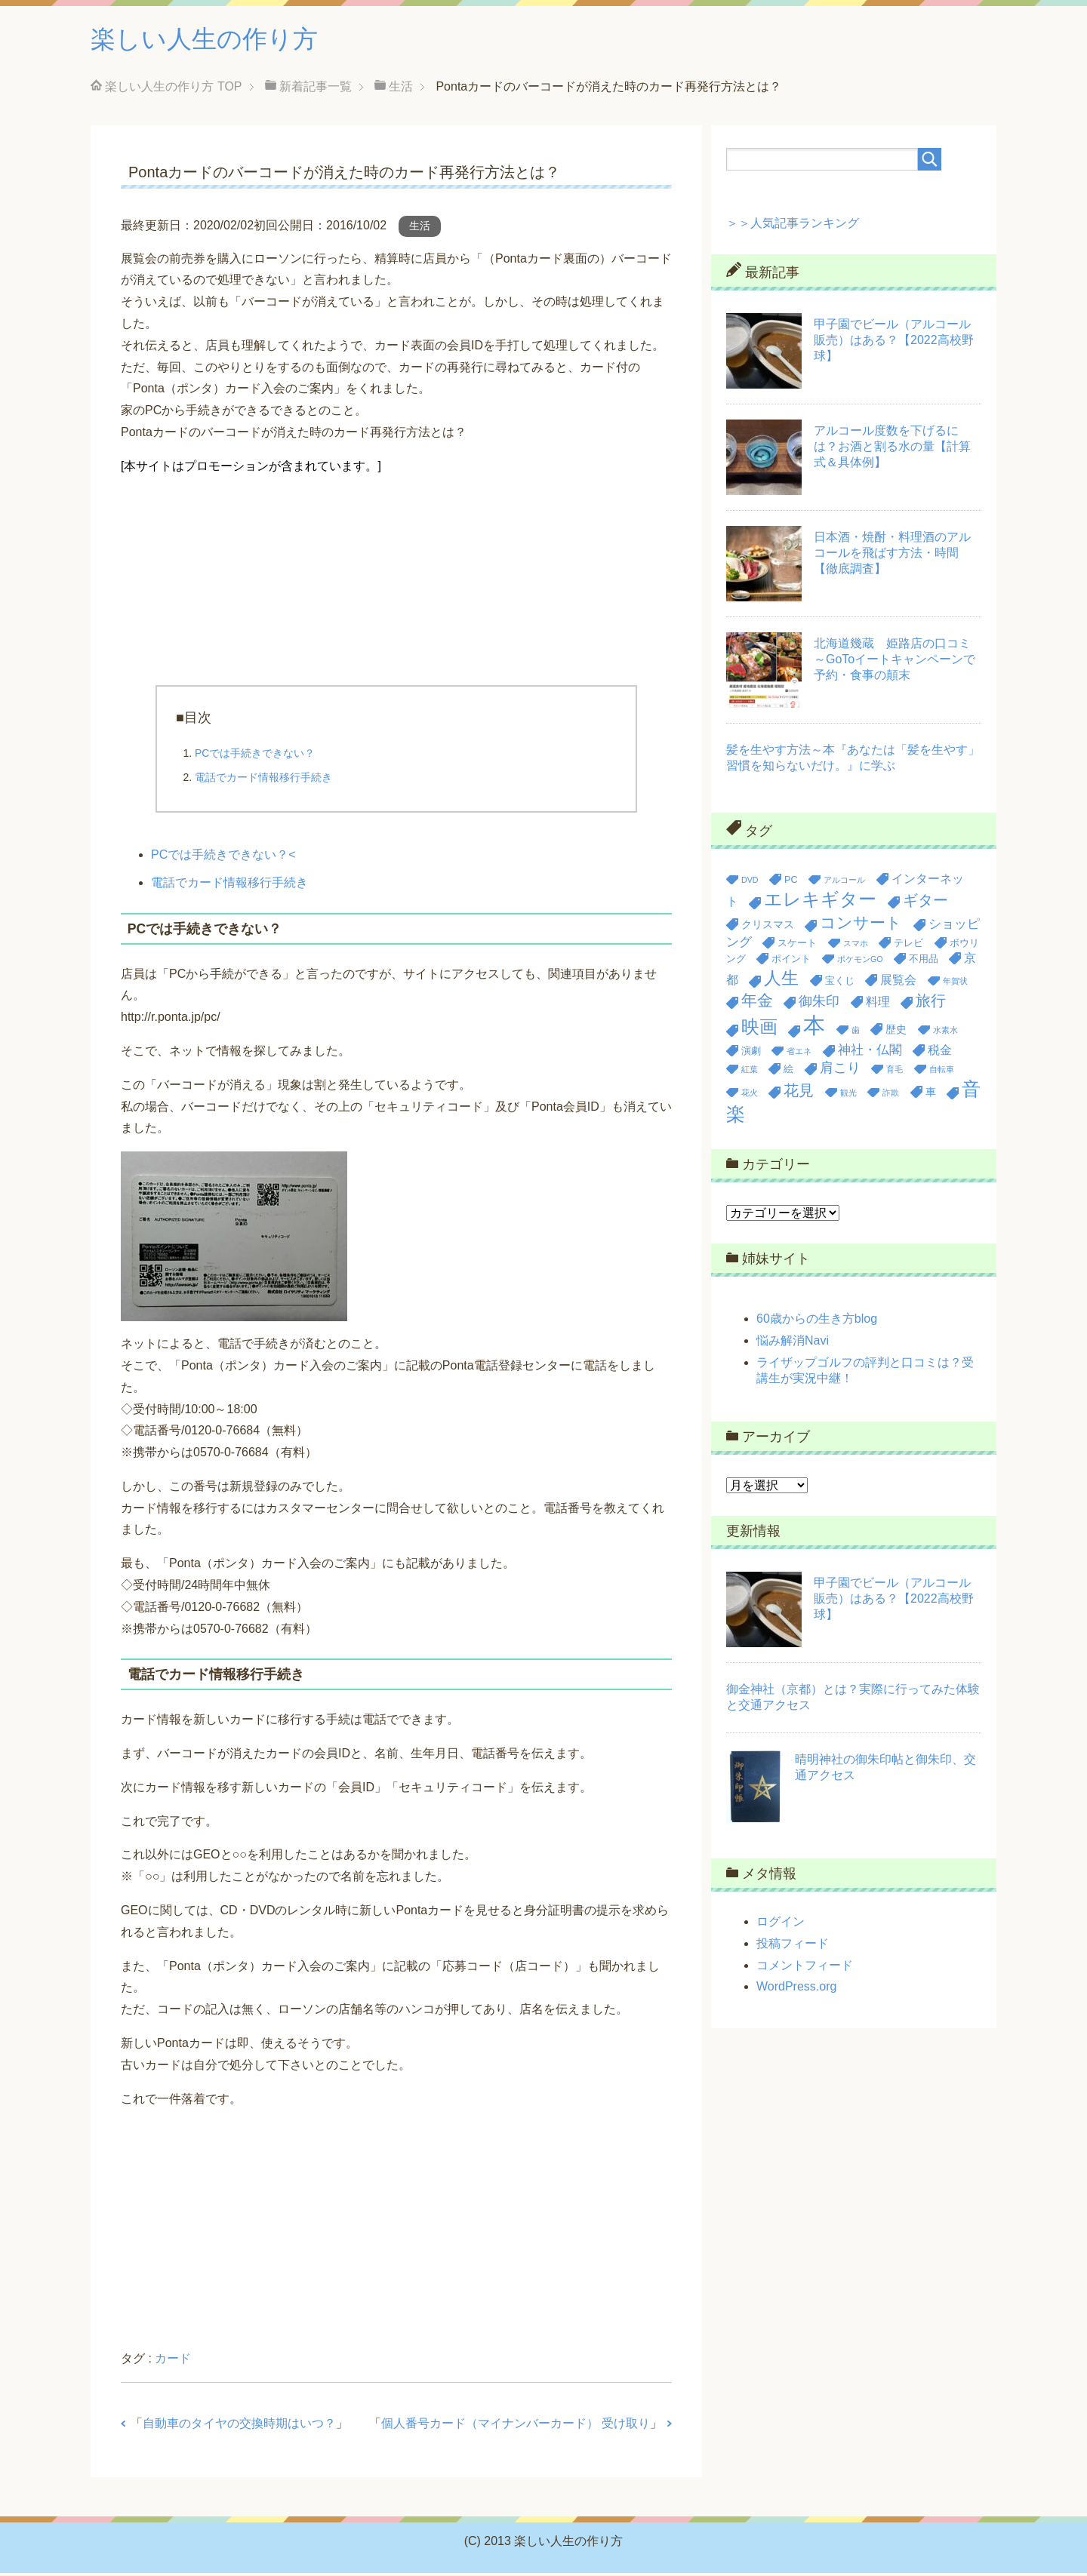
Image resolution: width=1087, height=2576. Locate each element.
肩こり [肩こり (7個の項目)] (840, 1070)
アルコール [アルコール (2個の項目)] (844, 882)
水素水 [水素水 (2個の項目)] (945, 1032)
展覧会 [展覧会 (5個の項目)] (898, 982)
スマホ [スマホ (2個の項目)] (855, 946)
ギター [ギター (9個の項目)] (925, 903)
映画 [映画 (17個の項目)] (759, 1029)
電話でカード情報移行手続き (263, 780)
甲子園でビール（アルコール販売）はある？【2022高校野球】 (894, 343)
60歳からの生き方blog (816, 1321)
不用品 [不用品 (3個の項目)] (923, 961)
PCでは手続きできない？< (223, 857)
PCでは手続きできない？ (255, 756)
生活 (419, 229)
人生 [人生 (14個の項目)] (781, 981)
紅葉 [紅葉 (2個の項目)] (749, 1072)
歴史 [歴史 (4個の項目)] (896, 1032)
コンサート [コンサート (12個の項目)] (861, 926)
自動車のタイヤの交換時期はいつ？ (239, 2426)
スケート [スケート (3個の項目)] (797, 945)
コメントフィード (804, 1968)
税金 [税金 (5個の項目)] (940, 1053)
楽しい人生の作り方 (214, 40)
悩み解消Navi (792, 1343)
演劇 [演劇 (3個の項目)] (751, 1053)
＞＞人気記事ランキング (792, 226)
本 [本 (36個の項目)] (814, 1028)
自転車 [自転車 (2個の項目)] (941, 1072)
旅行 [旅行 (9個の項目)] (931, 1003)
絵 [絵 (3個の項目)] (788, 1071)
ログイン (780, 1924)
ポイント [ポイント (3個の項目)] (791, 961)
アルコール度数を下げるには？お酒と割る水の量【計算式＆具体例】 (892, 449)
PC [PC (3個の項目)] (791, 882)
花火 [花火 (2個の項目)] (749, 1095)
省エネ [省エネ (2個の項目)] (799, 1054)
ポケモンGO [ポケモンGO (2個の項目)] (860, 962)
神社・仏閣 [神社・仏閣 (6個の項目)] (870, 1053)
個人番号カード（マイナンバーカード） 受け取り (515, 2426)
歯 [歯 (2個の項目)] (855, 1032)
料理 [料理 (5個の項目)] (878, 1004)
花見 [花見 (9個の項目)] (799, 1093)
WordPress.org (796, 1989)
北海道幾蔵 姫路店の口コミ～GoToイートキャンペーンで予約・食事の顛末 (894, 662)
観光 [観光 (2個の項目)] (848, 1095)
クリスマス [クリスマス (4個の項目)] (767, 927)
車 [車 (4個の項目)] (930, 1095)
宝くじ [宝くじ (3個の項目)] (840, 983)
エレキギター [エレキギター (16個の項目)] (820, 902)
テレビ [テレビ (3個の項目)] (908, 945)
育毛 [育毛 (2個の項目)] (894, 1072)
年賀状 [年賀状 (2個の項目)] (955, 983)
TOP (173, 89)
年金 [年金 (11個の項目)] (757, 1003)
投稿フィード (792, 1946)
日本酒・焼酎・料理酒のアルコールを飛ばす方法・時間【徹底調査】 (892, 555)
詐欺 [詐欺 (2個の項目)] (890, 1095)
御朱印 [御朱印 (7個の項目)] (819, 1004)
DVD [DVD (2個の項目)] (750, 882)
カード (173, 2361)
